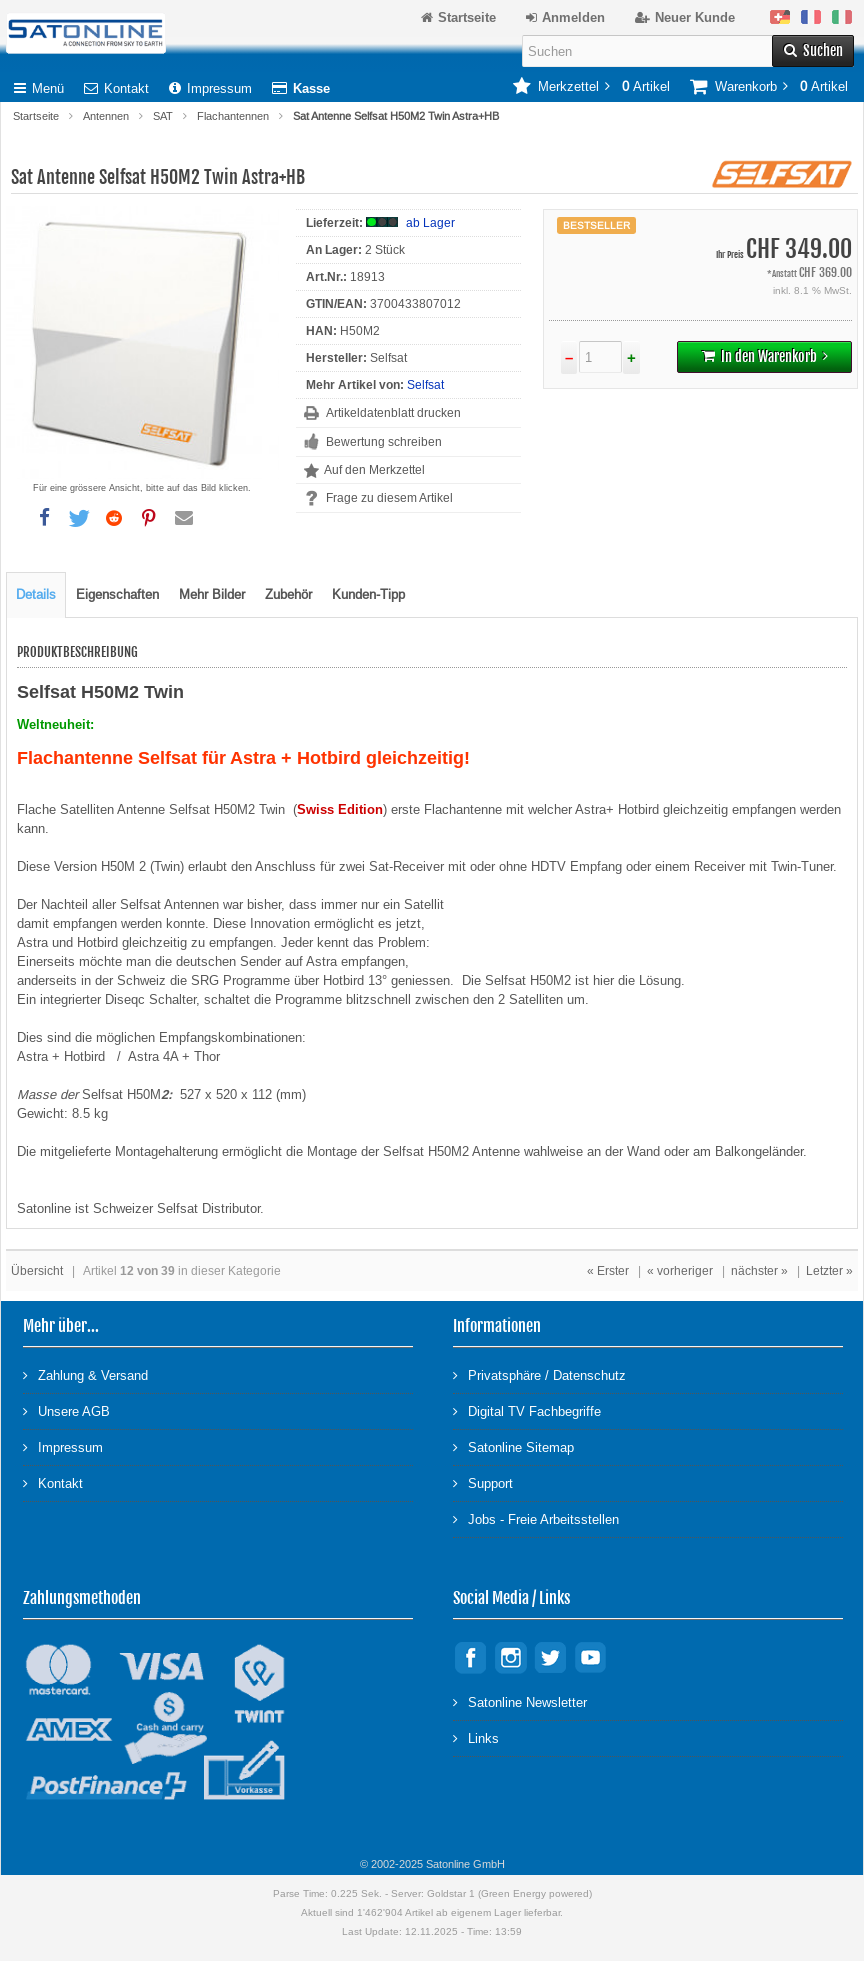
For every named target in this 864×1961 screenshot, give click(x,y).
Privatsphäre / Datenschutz (539, 1374)
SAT (163, 116)
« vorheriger (680, 1271)
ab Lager (430, 223)
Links (476, 1737)
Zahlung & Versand (85, 1374)
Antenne (498, 1151)
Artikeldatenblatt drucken (393, 413)
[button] (44, 518)
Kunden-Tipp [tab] (368, 594)
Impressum (210, 88)
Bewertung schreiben (384, 442)
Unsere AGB (66, 1410)
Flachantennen (233, 116)
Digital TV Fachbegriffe (527, 1410)
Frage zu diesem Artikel (389, 498)
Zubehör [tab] (288, 594)
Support (483, 1482)
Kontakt (116, 88)
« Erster (608, 1271)
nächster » (759, 1271)
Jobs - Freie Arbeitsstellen (536, 1518)
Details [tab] (36, 594)
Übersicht (37, 1271)
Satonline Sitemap (513, 1446)
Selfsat (425, 385)
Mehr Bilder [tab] (212, 594)
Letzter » (829, 1271)
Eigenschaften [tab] (117, 594)
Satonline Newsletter (520, 1701)
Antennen (106, 116)
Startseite (36, 116)
